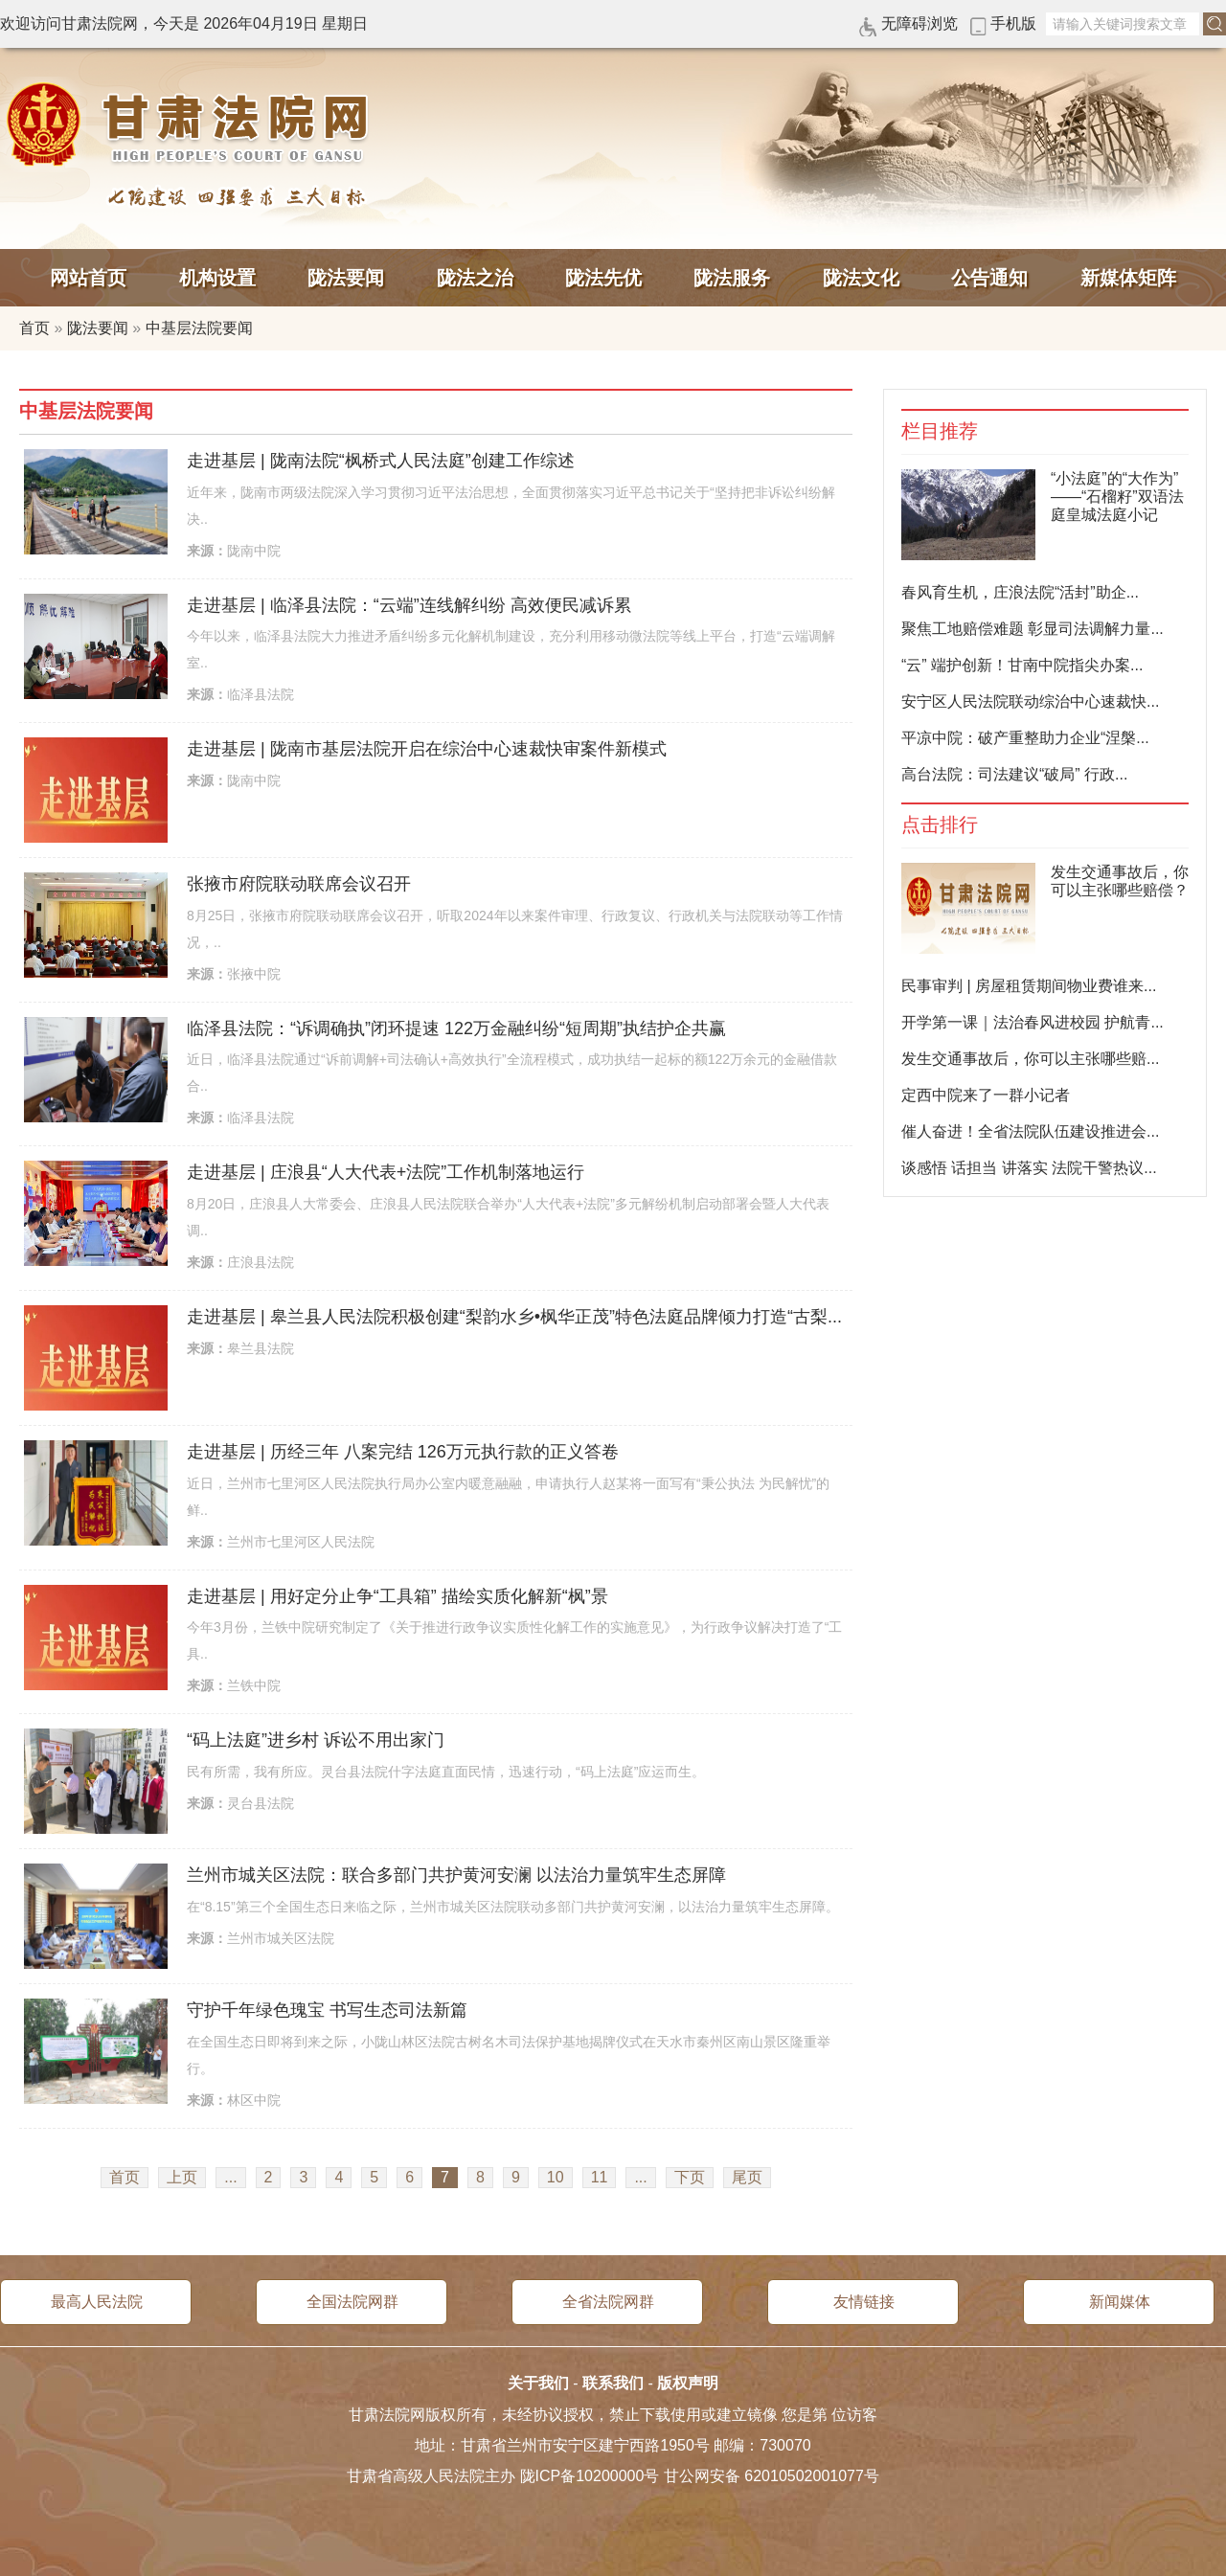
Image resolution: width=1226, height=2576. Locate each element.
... (230, 2177)
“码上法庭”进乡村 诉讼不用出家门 (315, 1740)
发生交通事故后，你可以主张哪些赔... (1030, 1059)
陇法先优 (603, 277)
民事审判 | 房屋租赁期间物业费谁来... (1028, 986)
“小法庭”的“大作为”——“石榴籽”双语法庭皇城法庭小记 (1117, 496)
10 (555, 2177)
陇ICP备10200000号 (590, 2476)
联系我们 (613, 2383)
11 (599, 2177)
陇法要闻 (345, 277)
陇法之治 (475, 277)
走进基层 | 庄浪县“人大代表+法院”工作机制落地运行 (385, 1172)
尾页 (747, 2177)
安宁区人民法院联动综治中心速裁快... (1030, 701)
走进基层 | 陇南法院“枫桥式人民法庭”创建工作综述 (381, 460)
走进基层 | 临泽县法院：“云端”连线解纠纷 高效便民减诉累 (409, 605)
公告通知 (989, 277)
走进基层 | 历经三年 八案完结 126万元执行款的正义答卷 (403, 1451)
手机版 (1013, 23)
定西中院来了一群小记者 (985, 1095)
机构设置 (217, 277)
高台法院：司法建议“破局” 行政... (1014, 774)
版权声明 (687, 2383)
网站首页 (88, 277)
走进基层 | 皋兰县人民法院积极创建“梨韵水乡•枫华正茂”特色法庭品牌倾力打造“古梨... (514, 1316)
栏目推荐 (939, 431)
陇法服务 (731, 277)
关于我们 (538, 2383)
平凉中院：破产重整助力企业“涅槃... (1025, 738)
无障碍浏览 (919, 23)
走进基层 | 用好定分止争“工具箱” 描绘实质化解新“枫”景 (397, 1596)
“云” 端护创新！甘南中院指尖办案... (1022, 665)
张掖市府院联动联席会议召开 (299, 883)
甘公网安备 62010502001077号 (771, 2476)
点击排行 (939, 825)
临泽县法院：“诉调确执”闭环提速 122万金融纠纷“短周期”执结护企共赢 (456, 1028)
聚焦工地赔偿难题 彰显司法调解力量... (1032, 629)
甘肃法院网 (191, 124)
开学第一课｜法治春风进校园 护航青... (1032, 1022)
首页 (34, 328)
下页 (689, 2177)
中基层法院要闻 (199, 328)
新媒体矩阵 (1128, 277)
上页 (182, 2177)
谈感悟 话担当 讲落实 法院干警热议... (1029, 1168)
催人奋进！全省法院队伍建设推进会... (1030, 1131)
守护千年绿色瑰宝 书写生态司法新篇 (327, 2010)
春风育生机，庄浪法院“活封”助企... (1020, 592)
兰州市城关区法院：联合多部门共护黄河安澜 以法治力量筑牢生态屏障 (456, 1875)
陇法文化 (861, 277)
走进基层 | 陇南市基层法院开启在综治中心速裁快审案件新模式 (427, 748)
